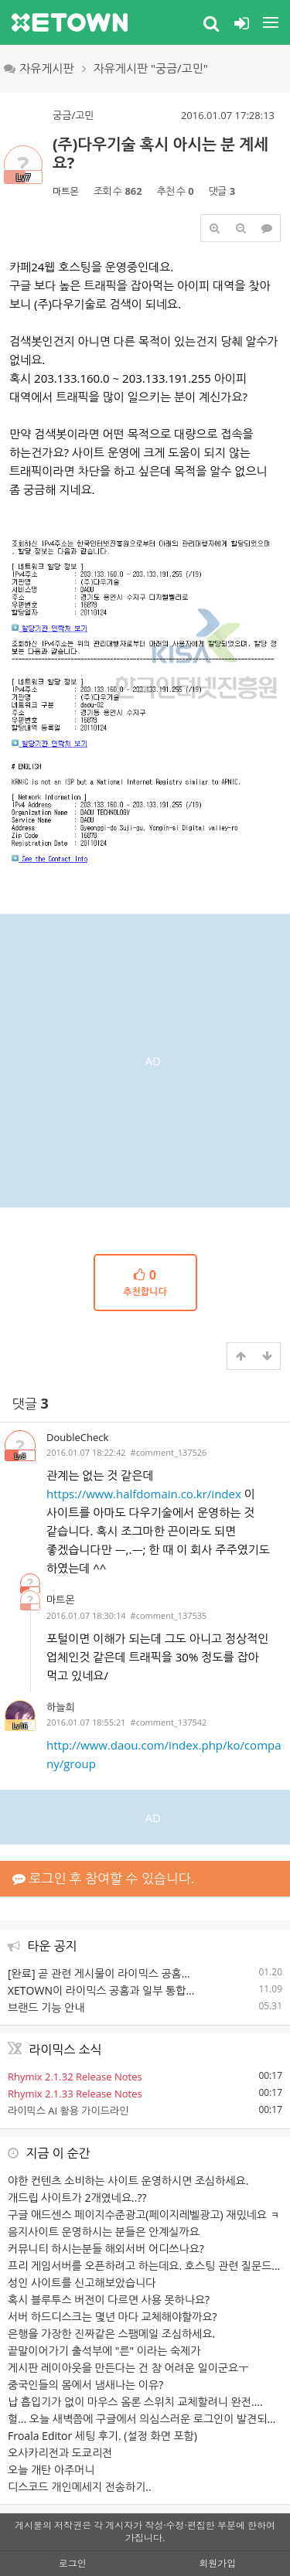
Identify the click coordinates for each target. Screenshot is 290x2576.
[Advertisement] (145, 1059)
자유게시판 (39, 68)
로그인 (73, 2563)
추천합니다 (145, 1282)
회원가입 (217, 2563)
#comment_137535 (169, 1615)
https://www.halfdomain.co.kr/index (143, 1493)
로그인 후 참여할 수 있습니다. (103, 1878)
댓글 (30, 1403)
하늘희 (60, 1707)
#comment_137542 (169, 1722)
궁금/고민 (73, 115)
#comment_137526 (169, 1452)
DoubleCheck (77, 1437)
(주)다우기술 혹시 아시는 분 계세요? (160, 153)
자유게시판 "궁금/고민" (151, 68)
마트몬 (66, 191)
